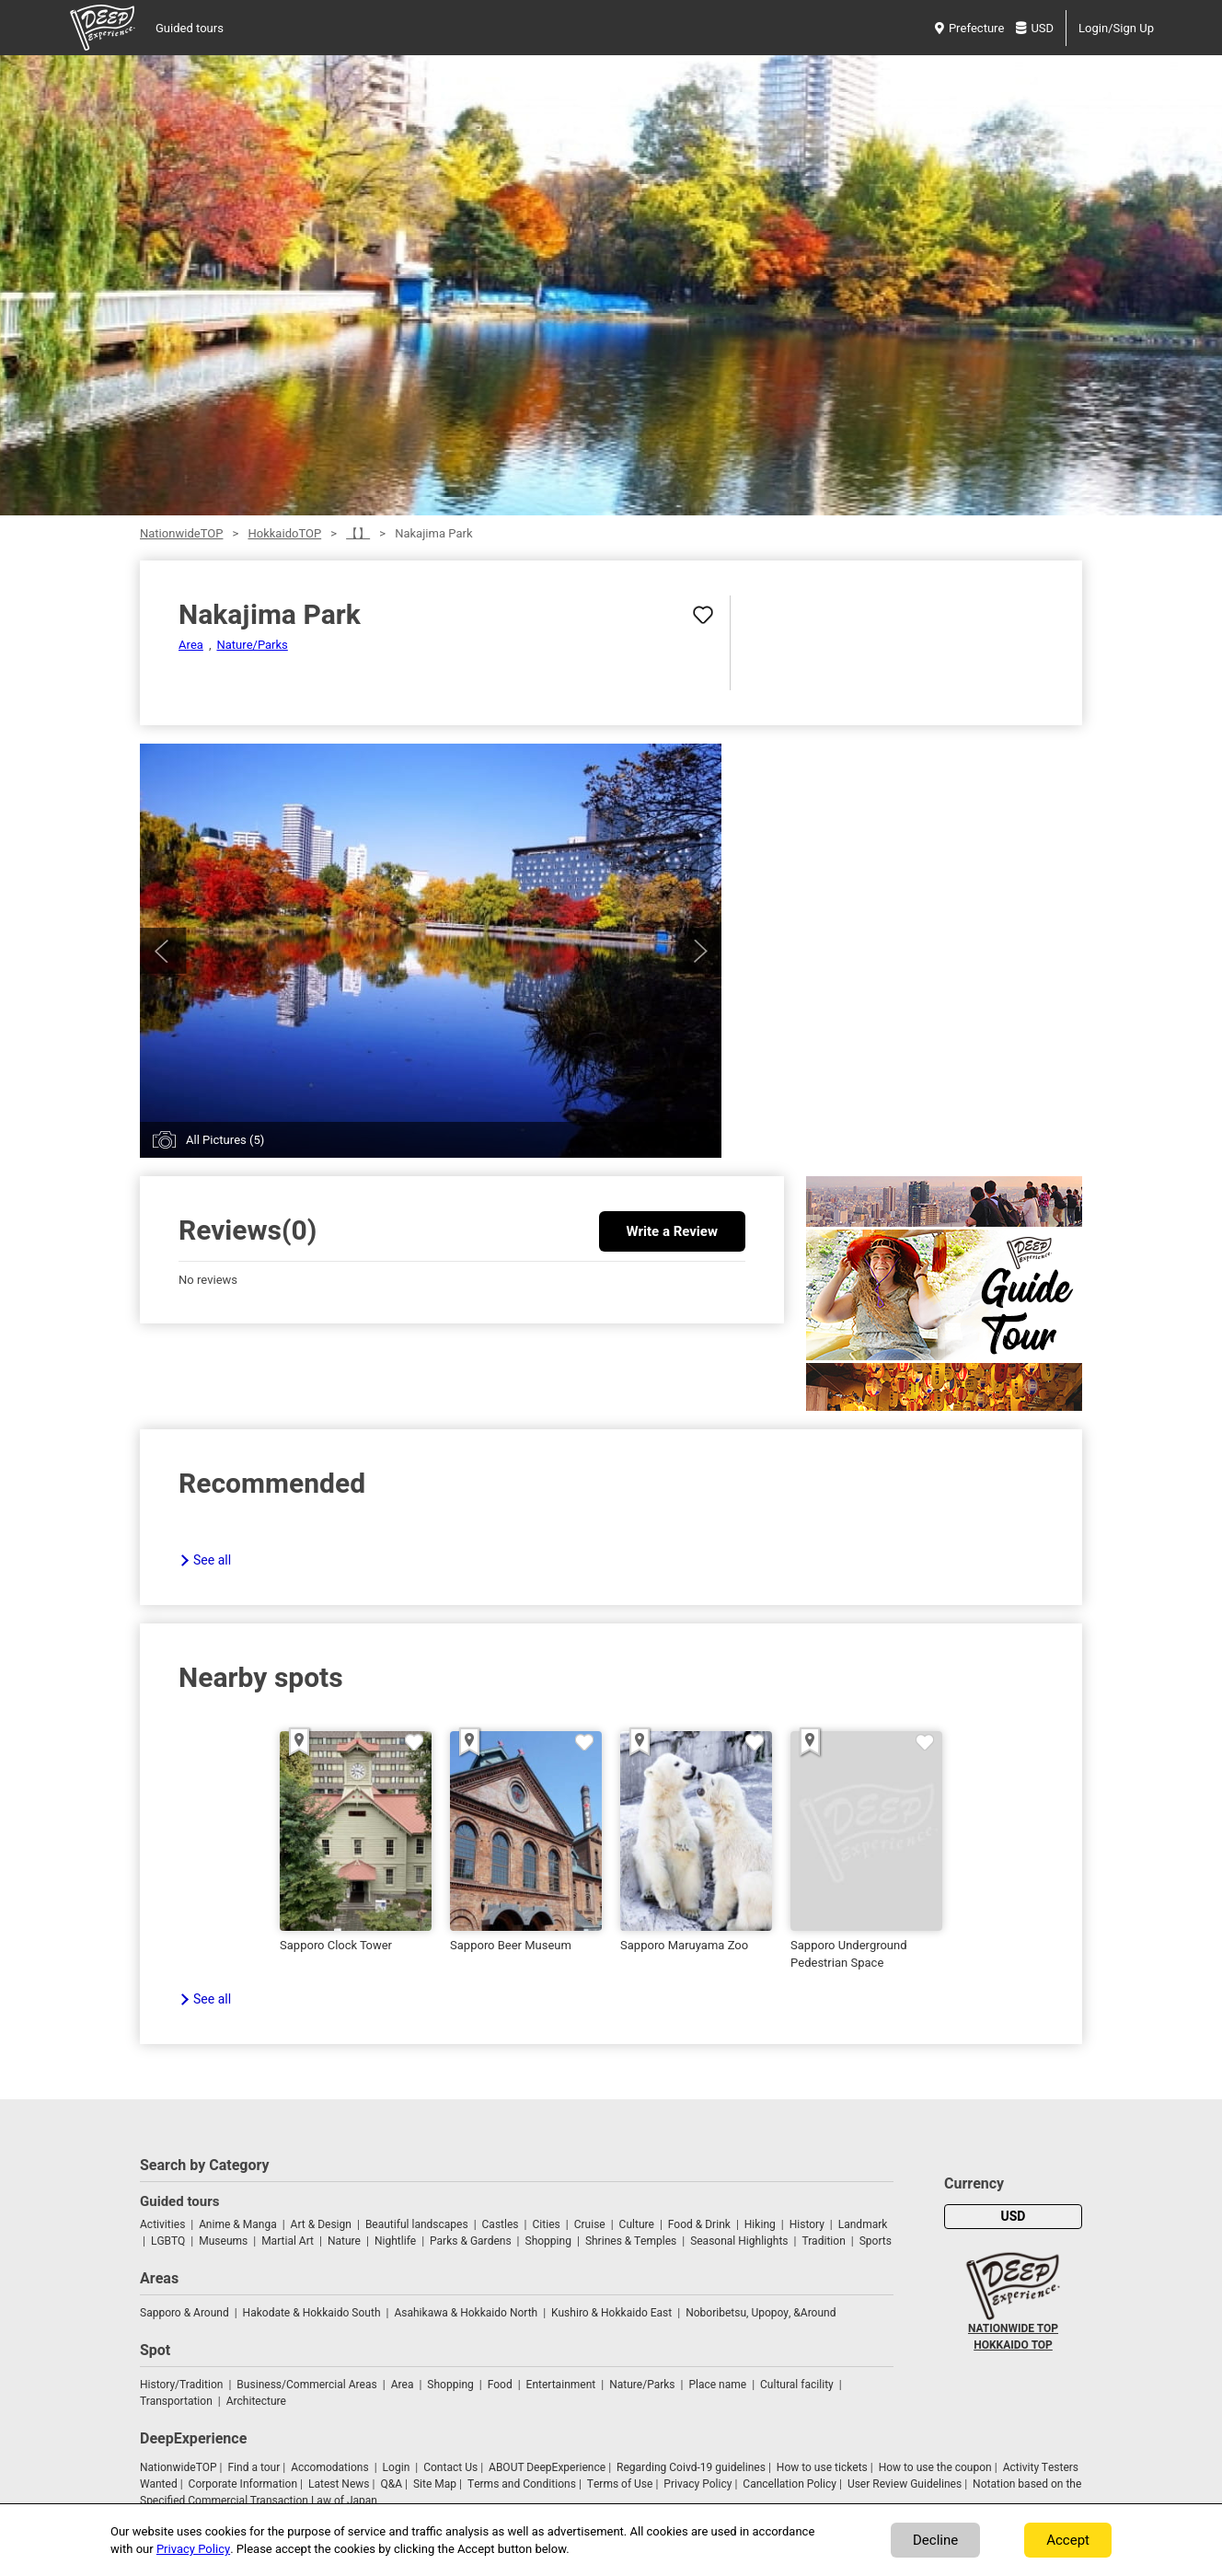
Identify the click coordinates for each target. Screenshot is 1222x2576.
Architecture (256, 2401)
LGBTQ (168, 2241)
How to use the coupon (935, 2467)
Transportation (176, 2401)
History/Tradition (181, 2384)
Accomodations (330, 2467)
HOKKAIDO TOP (1013, 2345)
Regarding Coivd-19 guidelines (691, 2467)
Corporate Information (243, 2484)
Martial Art (287, 2241)
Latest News (339, 2484)
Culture (636, 2224)
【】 (358, 533)
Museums (223, 2241)
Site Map (434, 2484)
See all (212, 1560)
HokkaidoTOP (284, 533)
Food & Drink (699, 2224)
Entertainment (561, 2384)
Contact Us (450, 2467)
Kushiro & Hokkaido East (611, 2313)
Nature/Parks (251, 644)
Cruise (589, 2224)
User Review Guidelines (904, 2484)
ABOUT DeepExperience (547, 2467)
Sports (875, 2241)
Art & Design (321, 2224)
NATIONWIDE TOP (1013, 2328)
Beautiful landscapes (416, 2224)
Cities (545, 2224)
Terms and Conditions (521, 2484)
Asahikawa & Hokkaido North (465, 2313)
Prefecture (969, 28)
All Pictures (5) (225, 1140)
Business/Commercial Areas (306, 2384)
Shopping (548, 2241)
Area (191, 644)
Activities (162, 2224)
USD (1035, 28)
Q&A (391, 2484)
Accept (1067, 2540)
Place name (718, 2384)
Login (396, 2467)
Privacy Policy (697, 2484)
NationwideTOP (181, 533)
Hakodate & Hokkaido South (312, 2313)
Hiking (760, 2224)
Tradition (823, 2241)
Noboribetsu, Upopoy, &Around (761, 2313)
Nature (344, 2241)
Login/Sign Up (1116, 28)
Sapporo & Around (184, 2313)
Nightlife (395, 2241)
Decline (935, 2540)
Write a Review (672, 1231)
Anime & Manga (237, 2224)
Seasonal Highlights (739, 2241)
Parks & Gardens (471, 2241)
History (807, 2224)
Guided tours (190, 28)
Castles (500, 2224)
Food (500, 2384)
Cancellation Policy (789, 2484)
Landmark (863, 2224)
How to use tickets (822, 2467)
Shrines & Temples (630, 2241)
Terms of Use (620, 2484)
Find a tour (253, 2467)
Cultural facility (797, 2384)
